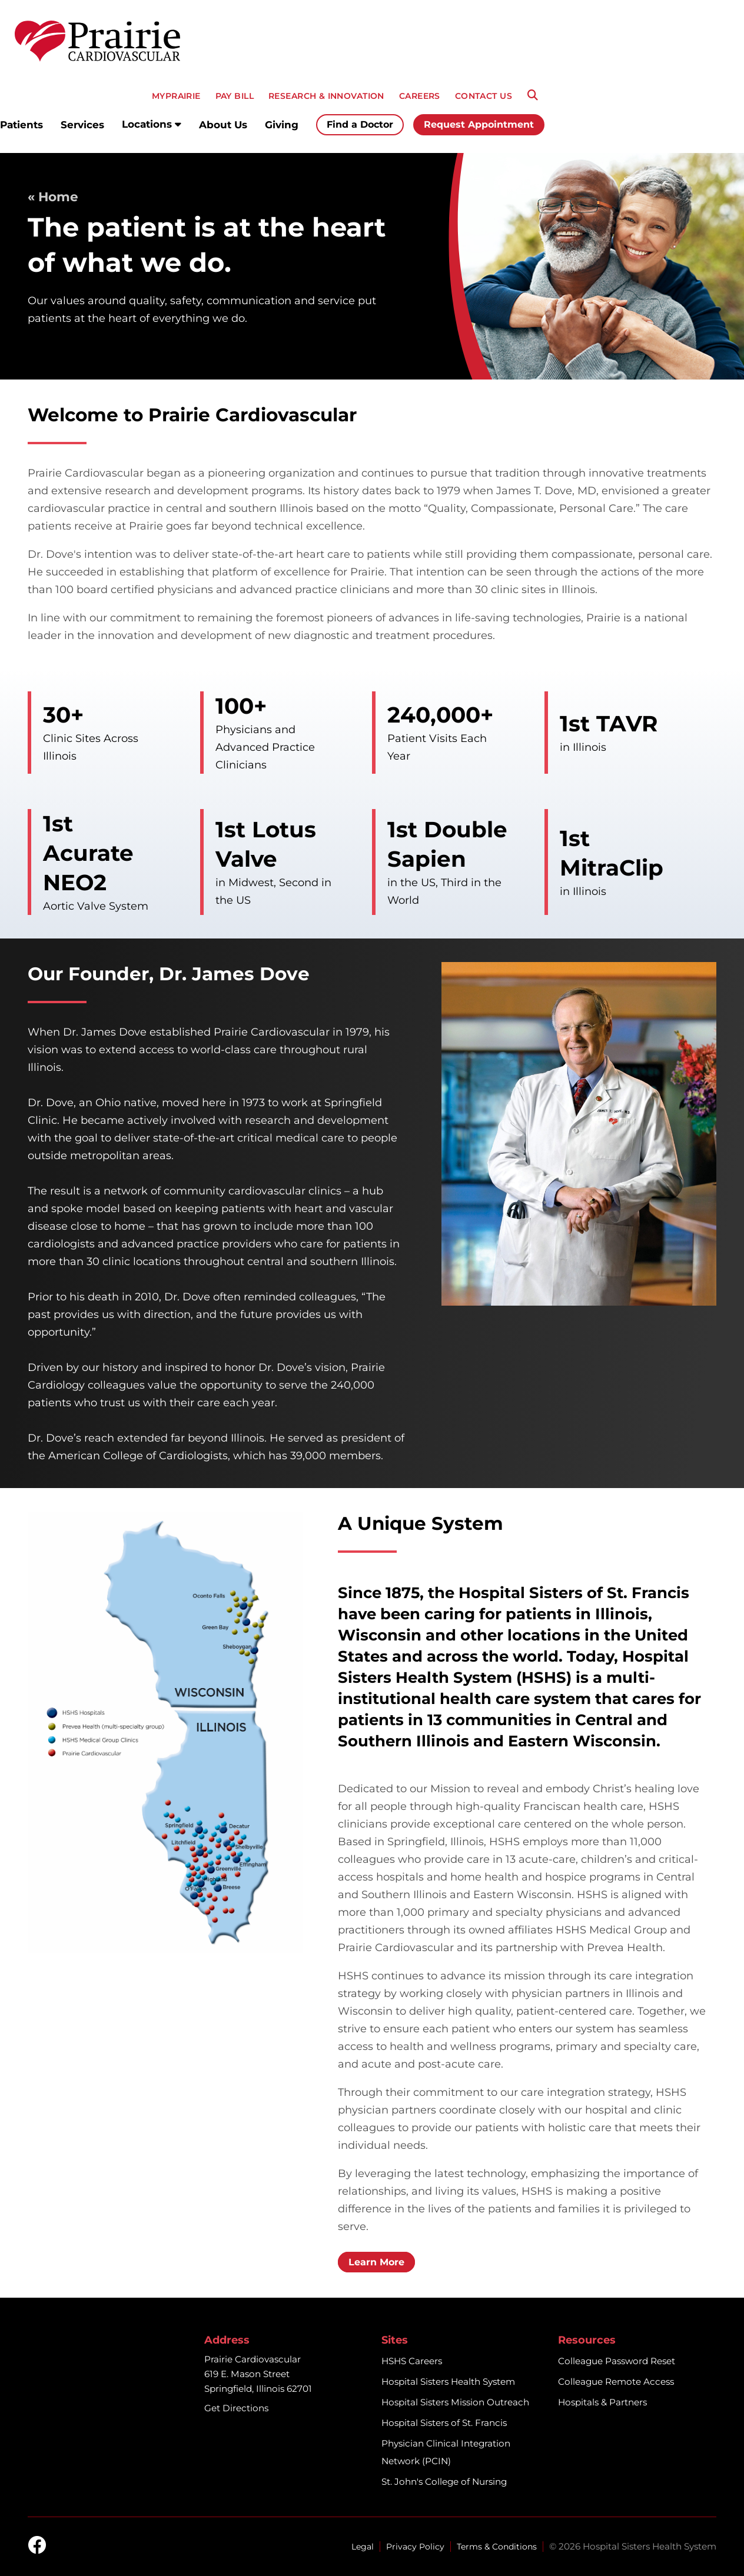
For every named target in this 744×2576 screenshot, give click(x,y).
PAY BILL (234, 96)
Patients (21, 125)
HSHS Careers (411, 2361)
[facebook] (37, 2546)
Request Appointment (479, 124)
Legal (362, 2546)
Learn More (376, 2262)
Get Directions (236, 2408)
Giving (281, 125)
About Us (223, 125)
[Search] (533, 95)
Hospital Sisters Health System (448, 2381)
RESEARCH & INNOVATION (326, 96)
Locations (151, 124)
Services (82, 125)
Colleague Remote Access (616, 2381)
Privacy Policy (415, 2546)
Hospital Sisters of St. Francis (444, 2422)
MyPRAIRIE (176, 96)
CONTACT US (483, 96)
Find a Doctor (360, 124)
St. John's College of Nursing (444, 2481)
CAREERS (419, 96)
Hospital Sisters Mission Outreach (455, 2402)
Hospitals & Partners (602, 2402)
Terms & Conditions (497, 2546)
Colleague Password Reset (616, 2361)
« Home (53, 196)
